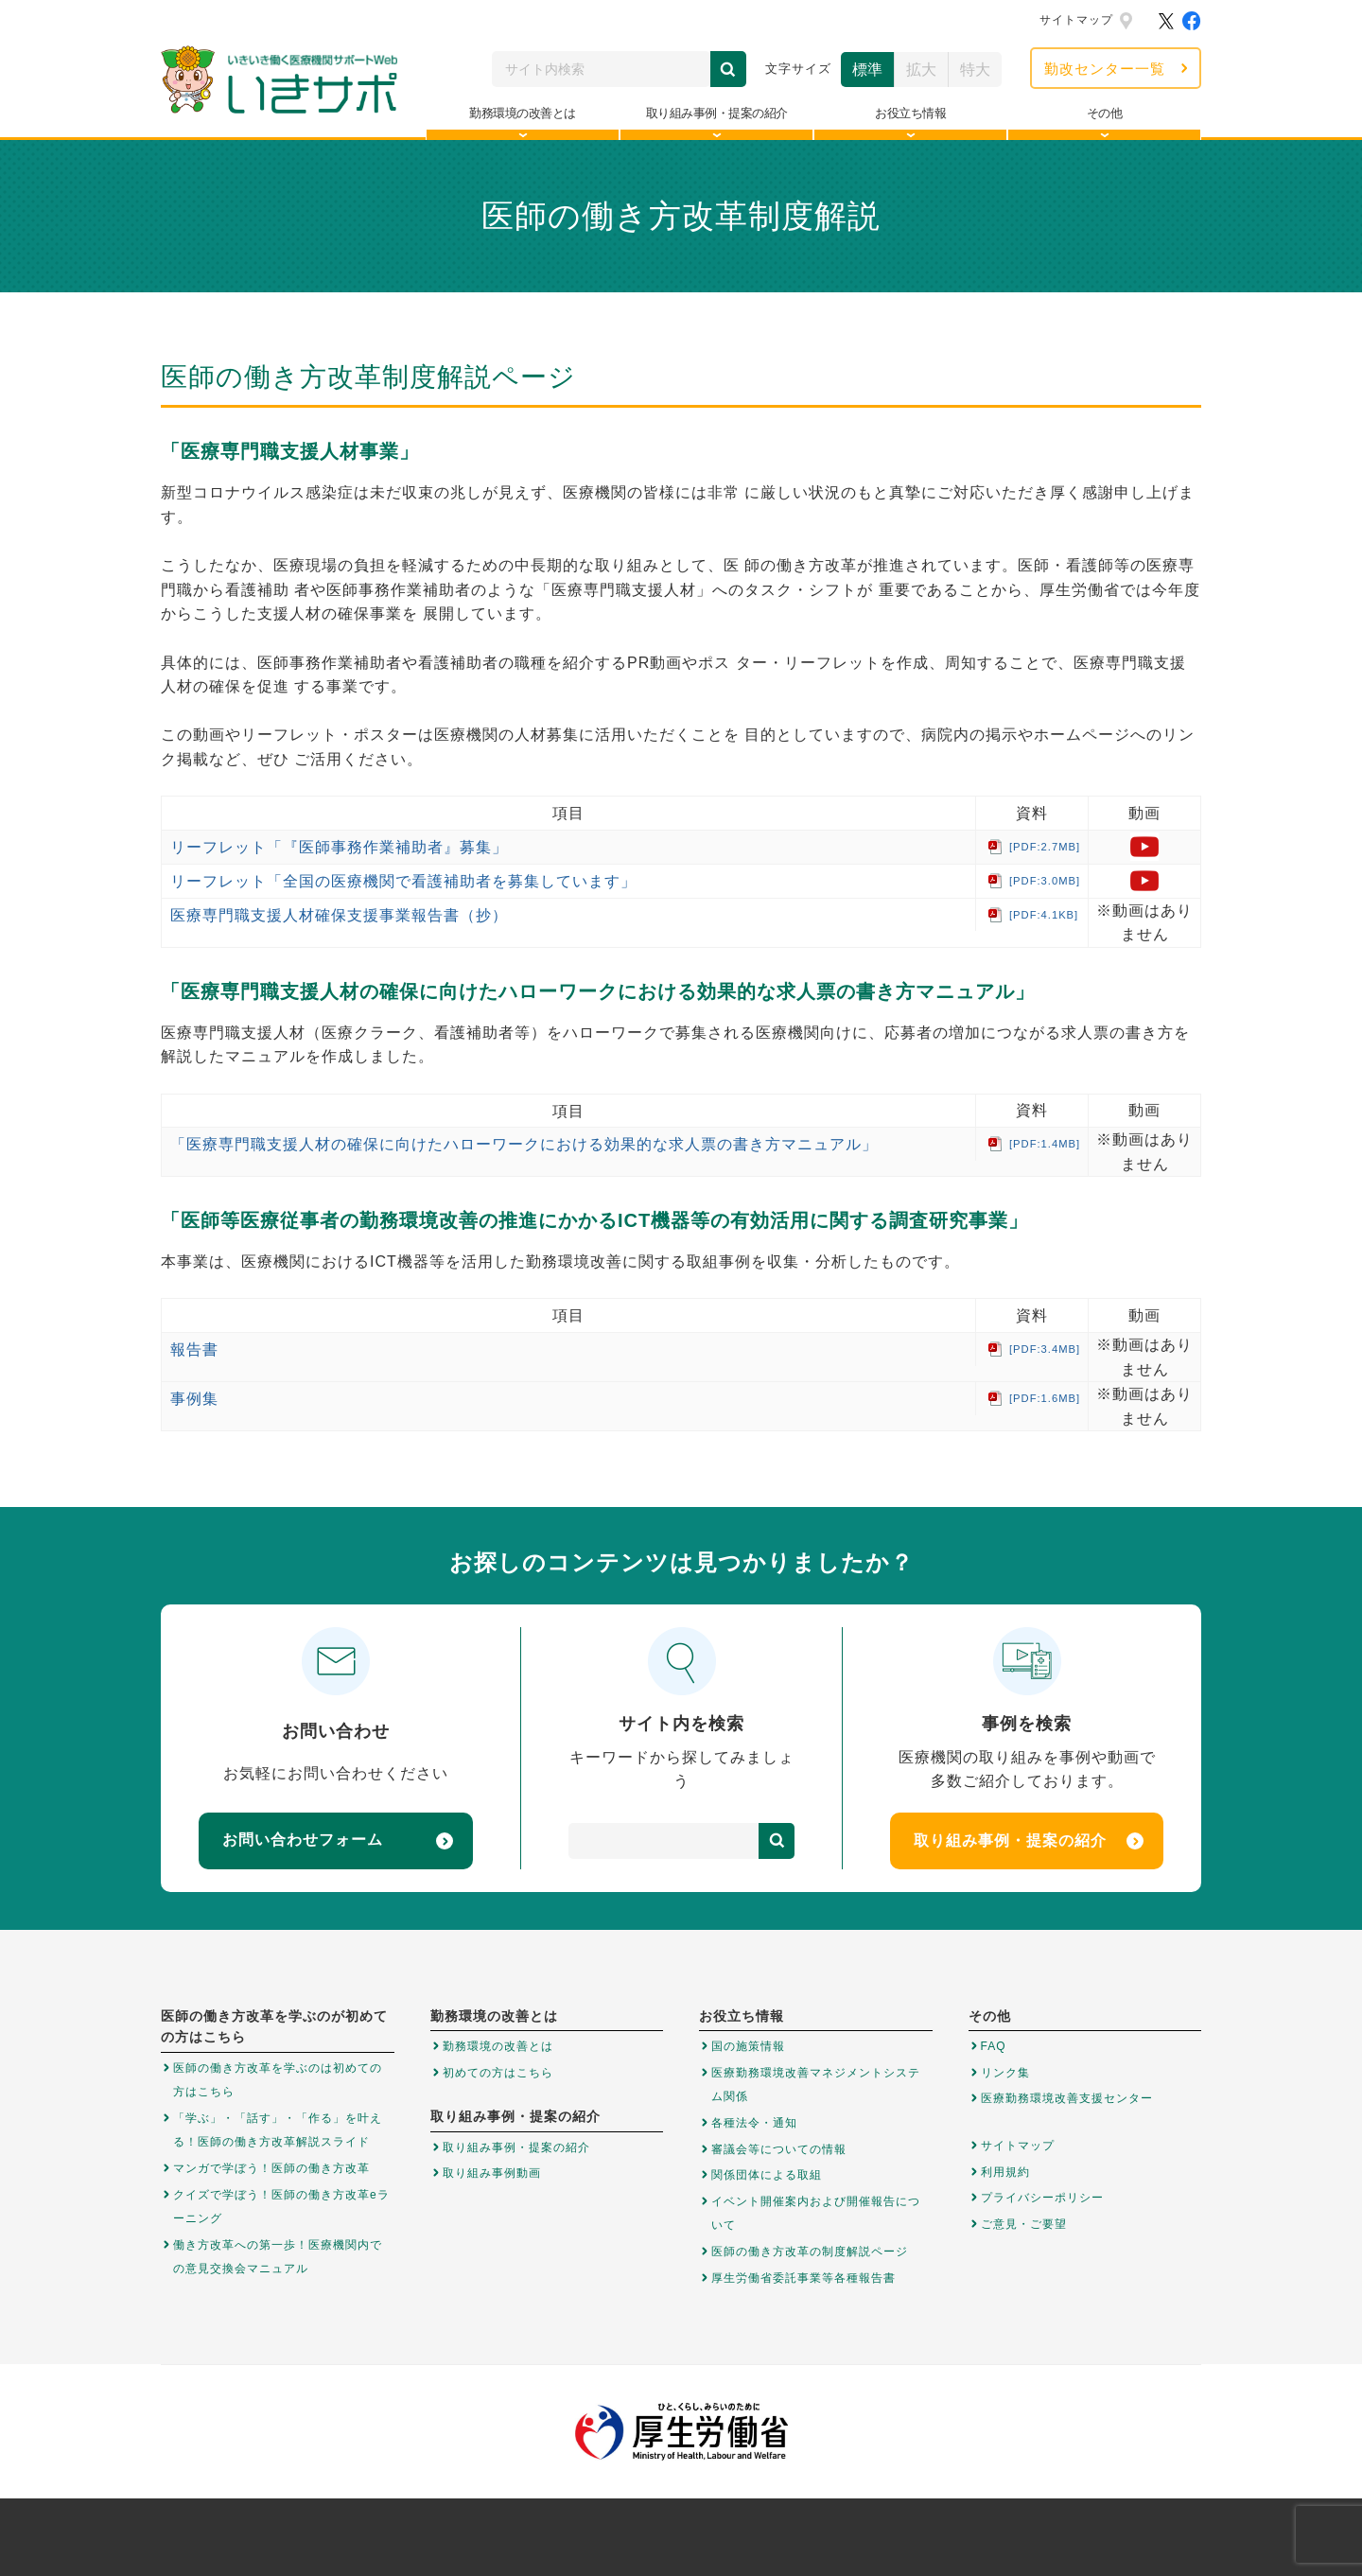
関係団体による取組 (766, 2175)
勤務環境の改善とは (498, 2046)
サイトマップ (1076, 19)
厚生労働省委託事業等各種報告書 (803, 2278)
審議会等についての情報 (779, 2149)
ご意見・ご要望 (1024, 2224)
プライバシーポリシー (1042, 2197)
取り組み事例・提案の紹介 (1029, 1840)
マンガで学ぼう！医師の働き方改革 (271, 2168)
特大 (975, 69)
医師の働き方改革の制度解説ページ (809, 2251)
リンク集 (1005, 2072)
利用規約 (1005, 2172)
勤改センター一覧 (1104, 69)
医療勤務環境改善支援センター (1067, 2098)
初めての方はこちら (498, 2072)
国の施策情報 (748, 2046)
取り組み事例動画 (492, 2173)
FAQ (993, 2046)
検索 (728, 69)
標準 (867, 69)
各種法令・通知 (754, 2122)
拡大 (921, 69)
